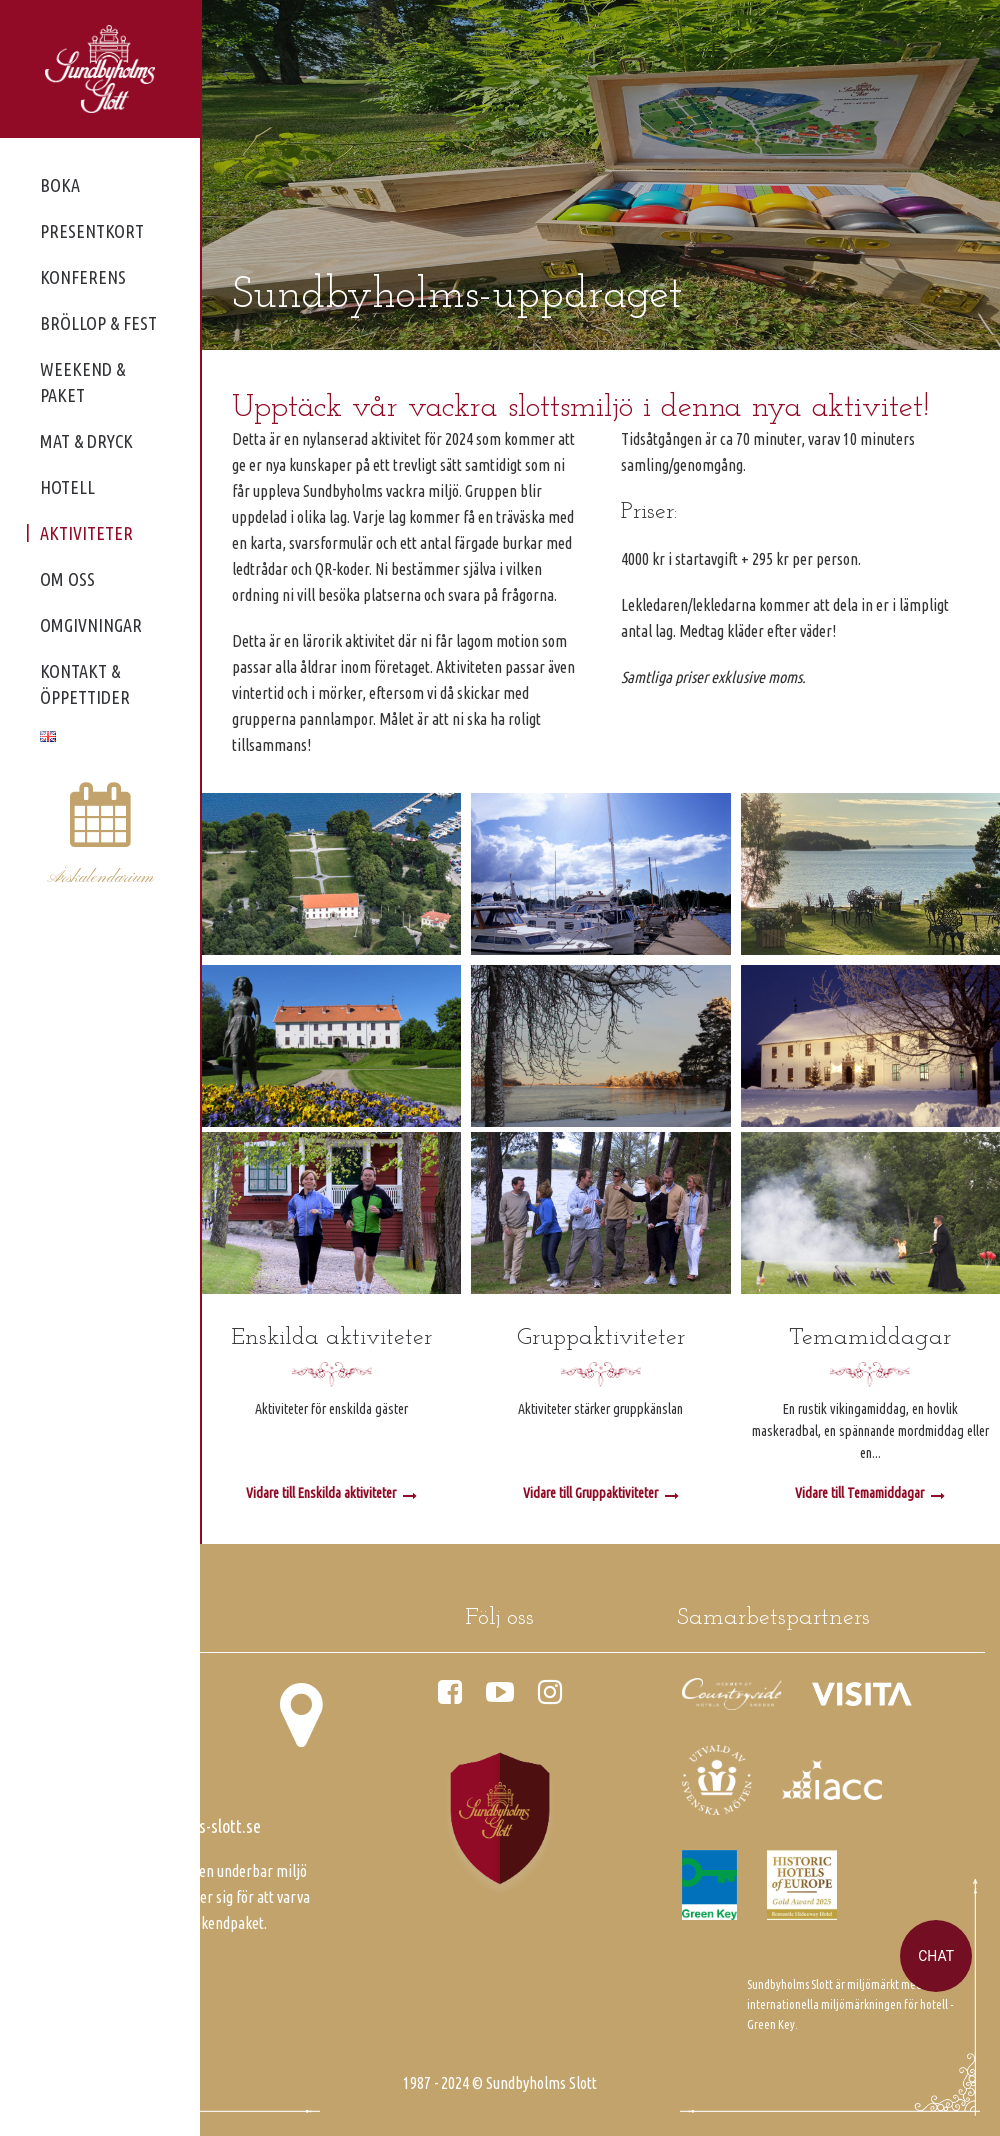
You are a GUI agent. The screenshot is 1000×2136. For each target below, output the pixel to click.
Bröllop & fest (98, 323)
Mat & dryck (86, 441)
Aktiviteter (86, 533)
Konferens (83, 277)
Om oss (67, 579)
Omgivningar (91, 625)
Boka (60, 185)
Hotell (67, 487)
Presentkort (92, 231)
